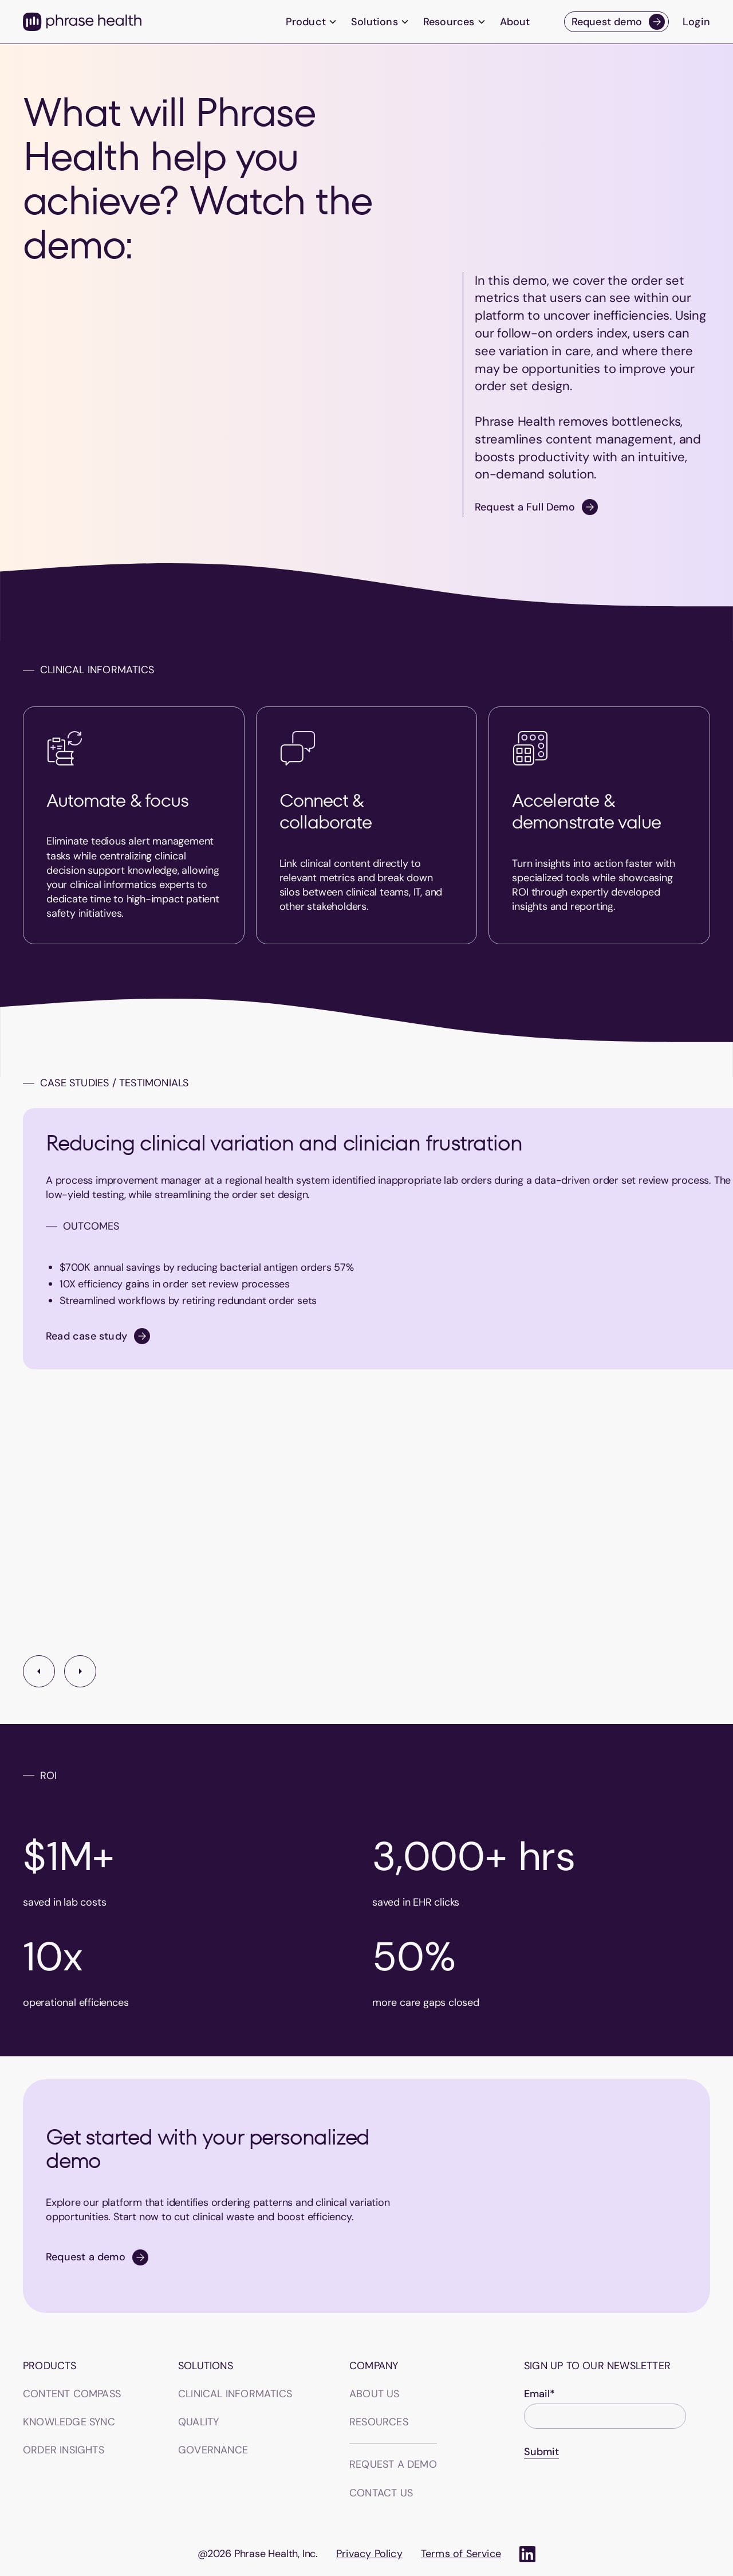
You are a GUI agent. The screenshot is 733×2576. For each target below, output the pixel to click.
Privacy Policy (369, 2554)
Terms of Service (461, 2554)
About (515, 22)
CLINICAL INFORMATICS (235, 2394)
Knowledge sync (69, 2422)
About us (374, 2394)
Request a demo (393, 2464)
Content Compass (72, 2394)
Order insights (63, 2450)
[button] (311, 22)
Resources (378, 2422)
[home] (82, 22)
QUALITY (198, 2422)
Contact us (381, 2493)
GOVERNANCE (213, 2450)
